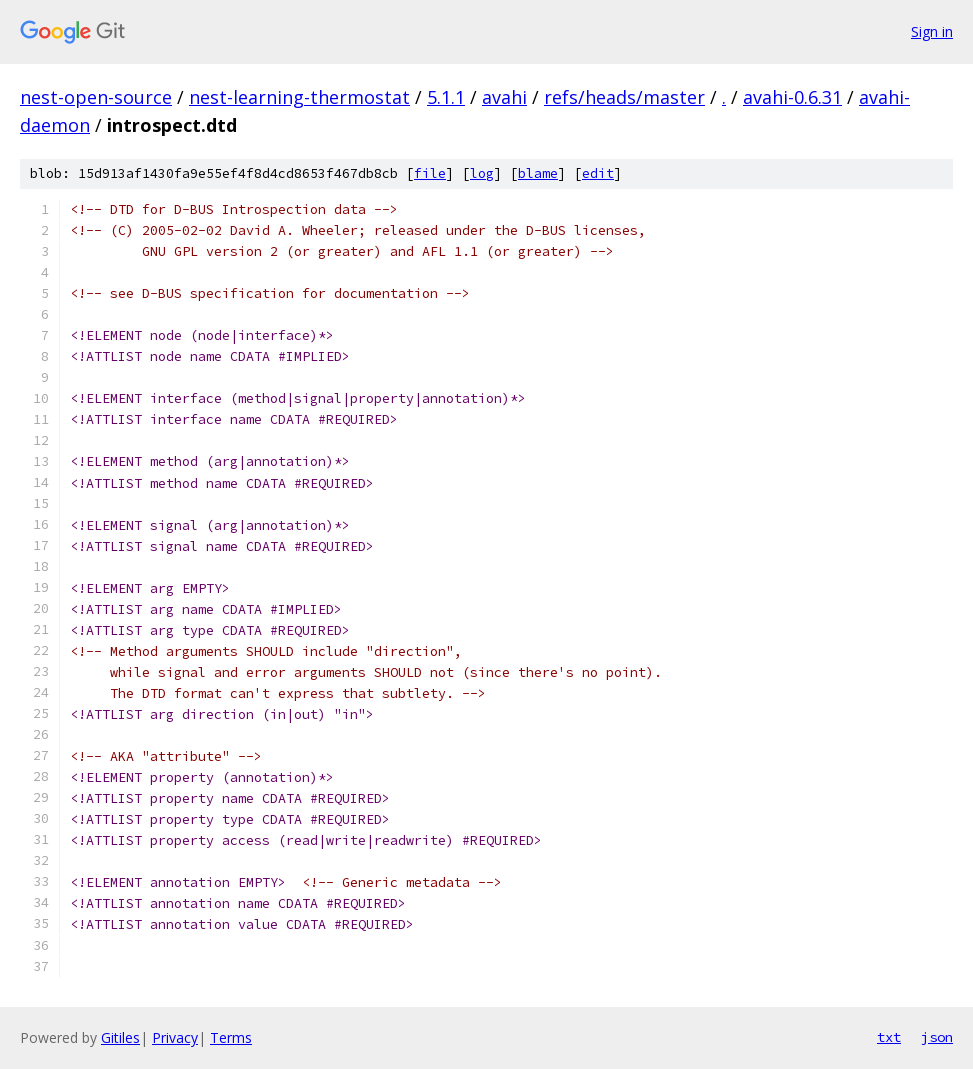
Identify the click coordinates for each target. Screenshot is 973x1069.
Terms (231, 1037)
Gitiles (120, 1037)
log (482, 173)
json (937, 1037)
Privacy (175, 1037)
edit (598, 173)
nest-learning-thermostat (299, 97)
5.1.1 (446, 97)
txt (889, 1037)
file (430, 173)
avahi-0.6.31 (792, 97)
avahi (504, 97)
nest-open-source (96, 97)
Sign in (932, 31)
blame (538, 173)
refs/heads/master (624, 97)
